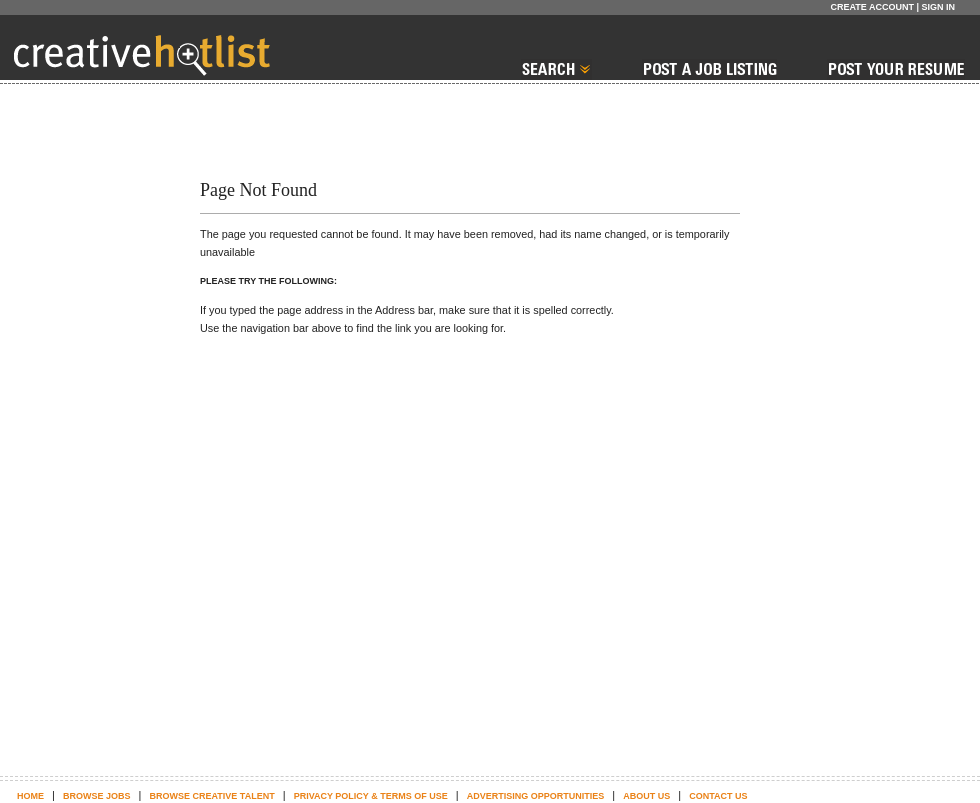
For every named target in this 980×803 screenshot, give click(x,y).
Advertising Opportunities (536, 796)
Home (30, 796)
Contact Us (718, 796)
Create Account (872, 7)
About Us (646, 796)
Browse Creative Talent (211, 796)
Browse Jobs (97, 796)
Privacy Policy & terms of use (371, 796)
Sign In (938, 7)
